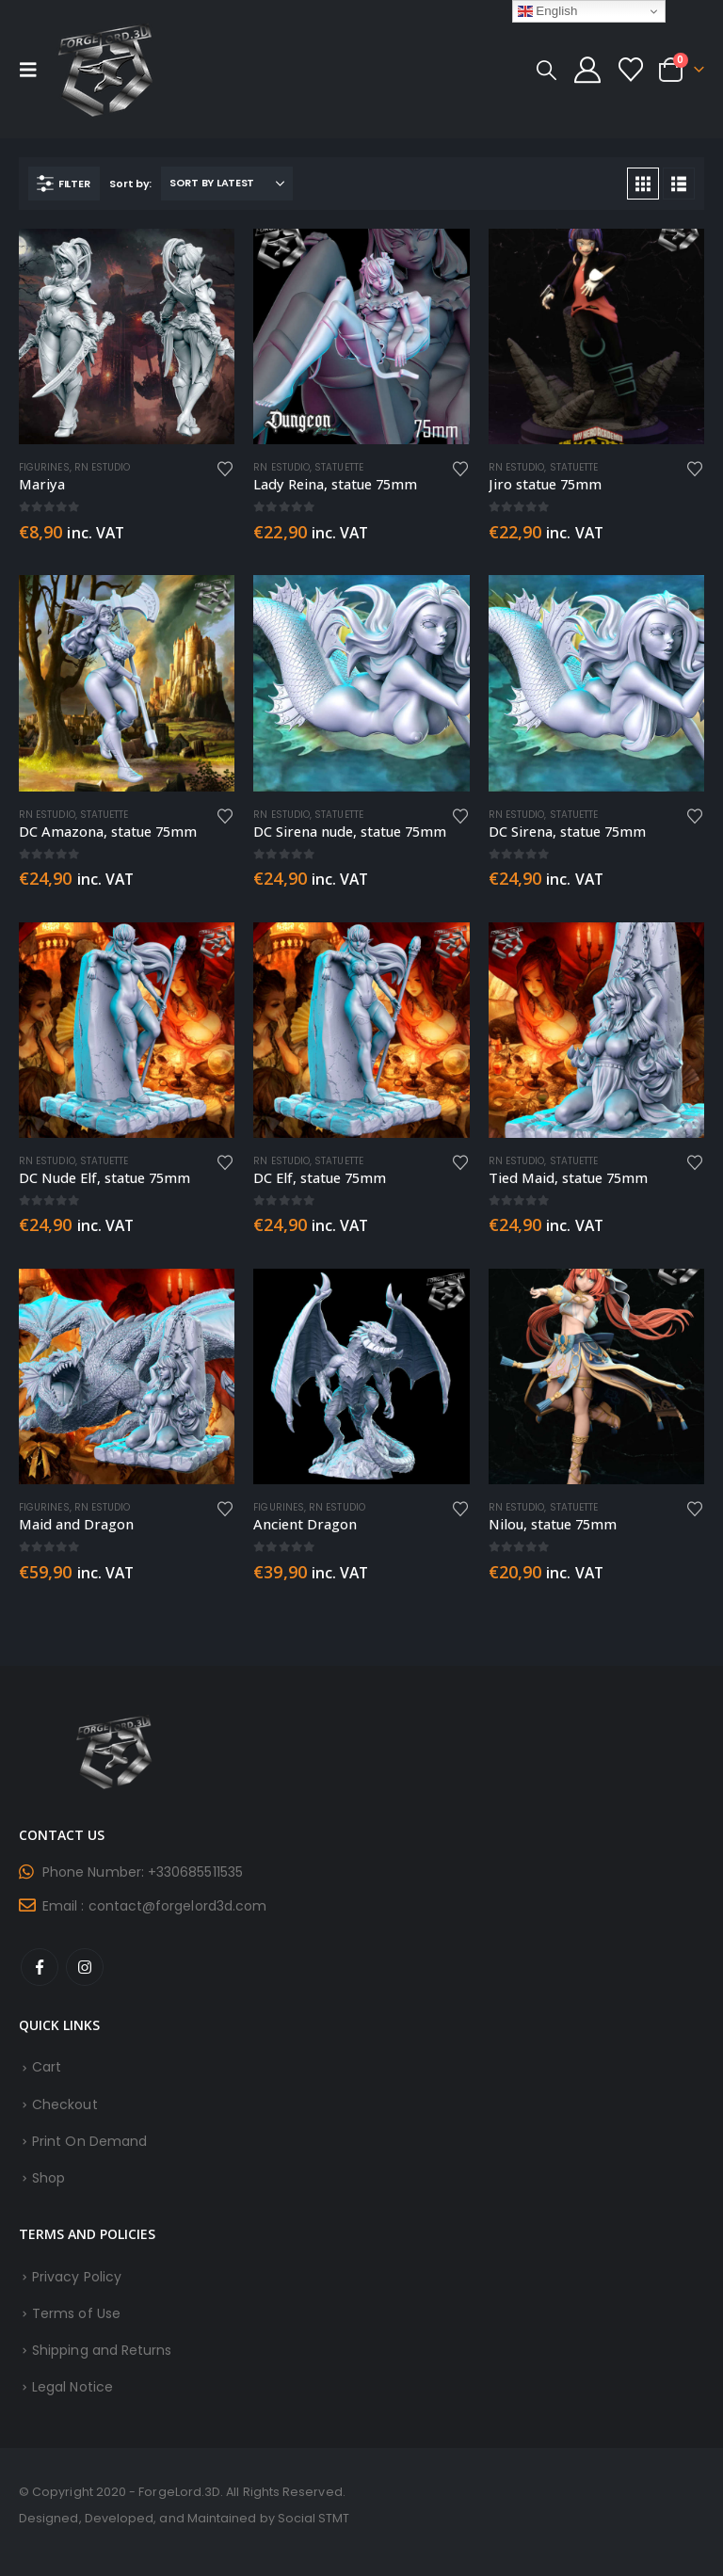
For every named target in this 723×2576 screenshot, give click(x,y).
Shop (48, 2177)
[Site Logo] (105, 69)
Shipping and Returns (101, 2350)
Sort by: (130, 183)
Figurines (44, 467)
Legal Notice (72, 2386)
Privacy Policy (76, 2276)
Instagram (85, 1967)
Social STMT (314, 2518)
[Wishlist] (631, 69)
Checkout (65, 2104)
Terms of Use (76, 2313)
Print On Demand (89, 2141)
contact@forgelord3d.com (177, 1905)
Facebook (39, 1967)
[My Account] (587, 69)
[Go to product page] (126, 336)
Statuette (338, 467)
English (548, 11)
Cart (46, 2066)
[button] (34, 70)
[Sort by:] (227, 183)
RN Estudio (102, 467)
